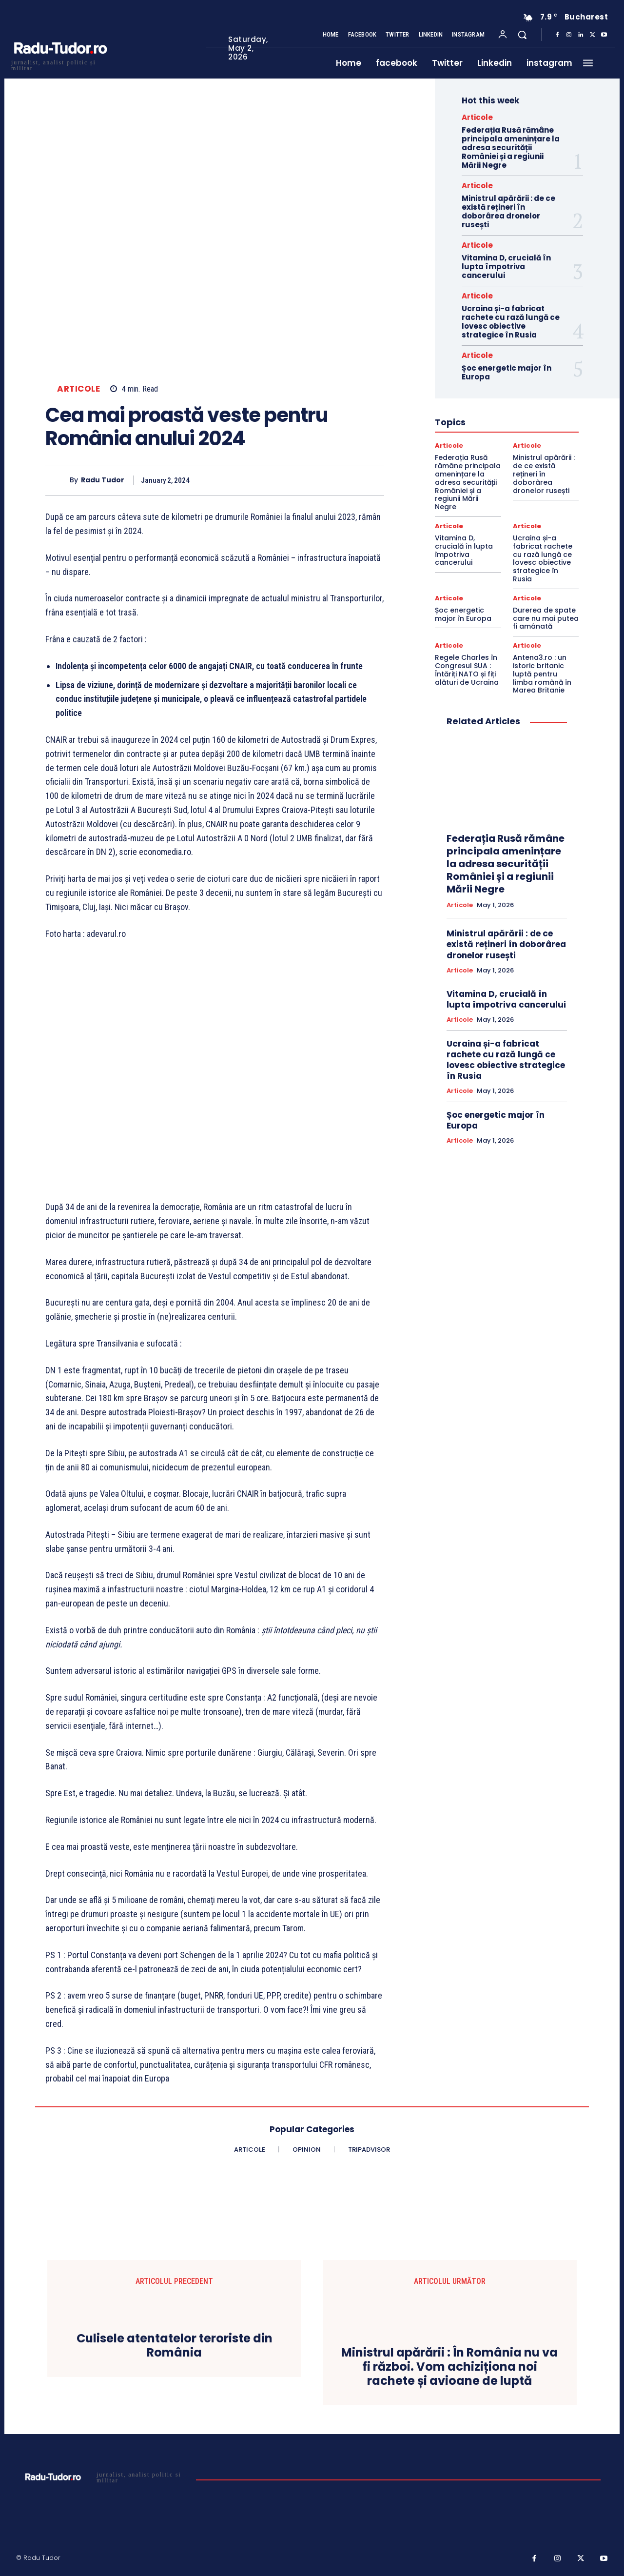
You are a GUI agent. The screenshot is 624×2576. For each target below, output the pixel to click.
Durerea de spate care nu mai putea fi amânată (546, 618)
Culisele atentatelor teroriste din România (175, 2346)
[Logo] (104, 2477)
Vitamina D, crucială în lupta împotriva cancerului (506, 266)
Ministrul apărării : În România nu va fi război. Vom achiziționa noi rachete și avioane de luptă (449, 2367)
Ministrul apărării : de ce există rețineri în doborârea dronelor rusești (508, 211)
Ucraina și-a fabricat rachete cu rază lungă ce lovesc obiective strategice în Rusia (511, 321)
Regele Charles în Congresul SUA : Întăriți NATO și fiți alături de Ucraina (467, 670)
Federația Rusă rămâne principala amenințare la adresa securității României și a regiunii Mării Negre (511, 147)
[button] (522, 34)
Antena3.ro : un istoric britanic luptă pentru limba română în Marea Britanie (542, 674)
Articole (78, 389)
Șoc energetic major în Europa (506, 372)
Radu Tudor (102, 480)
